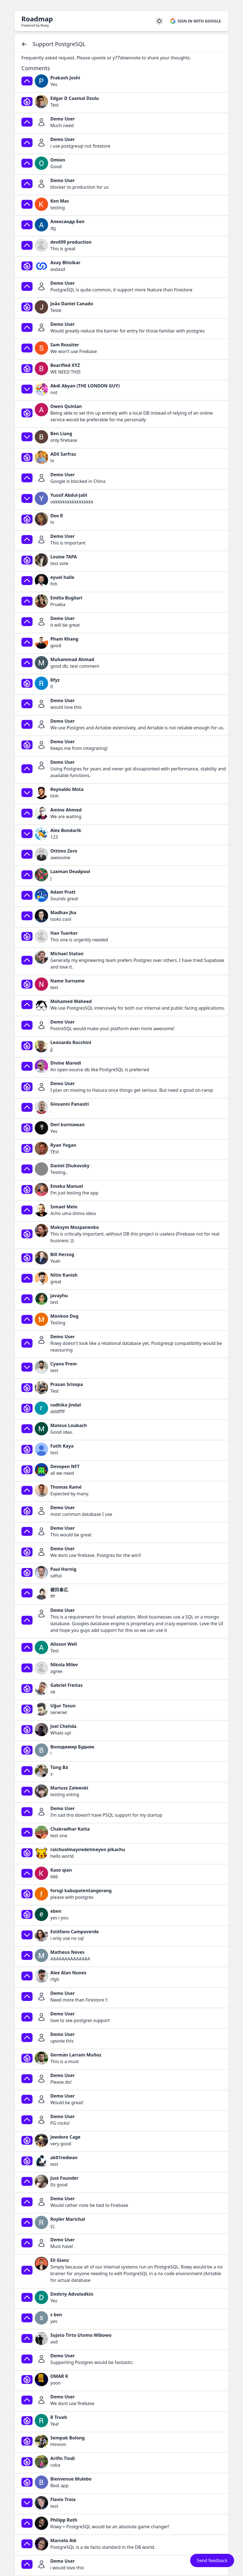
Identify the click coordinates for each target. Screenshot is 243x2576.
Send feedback (212, 2560)
